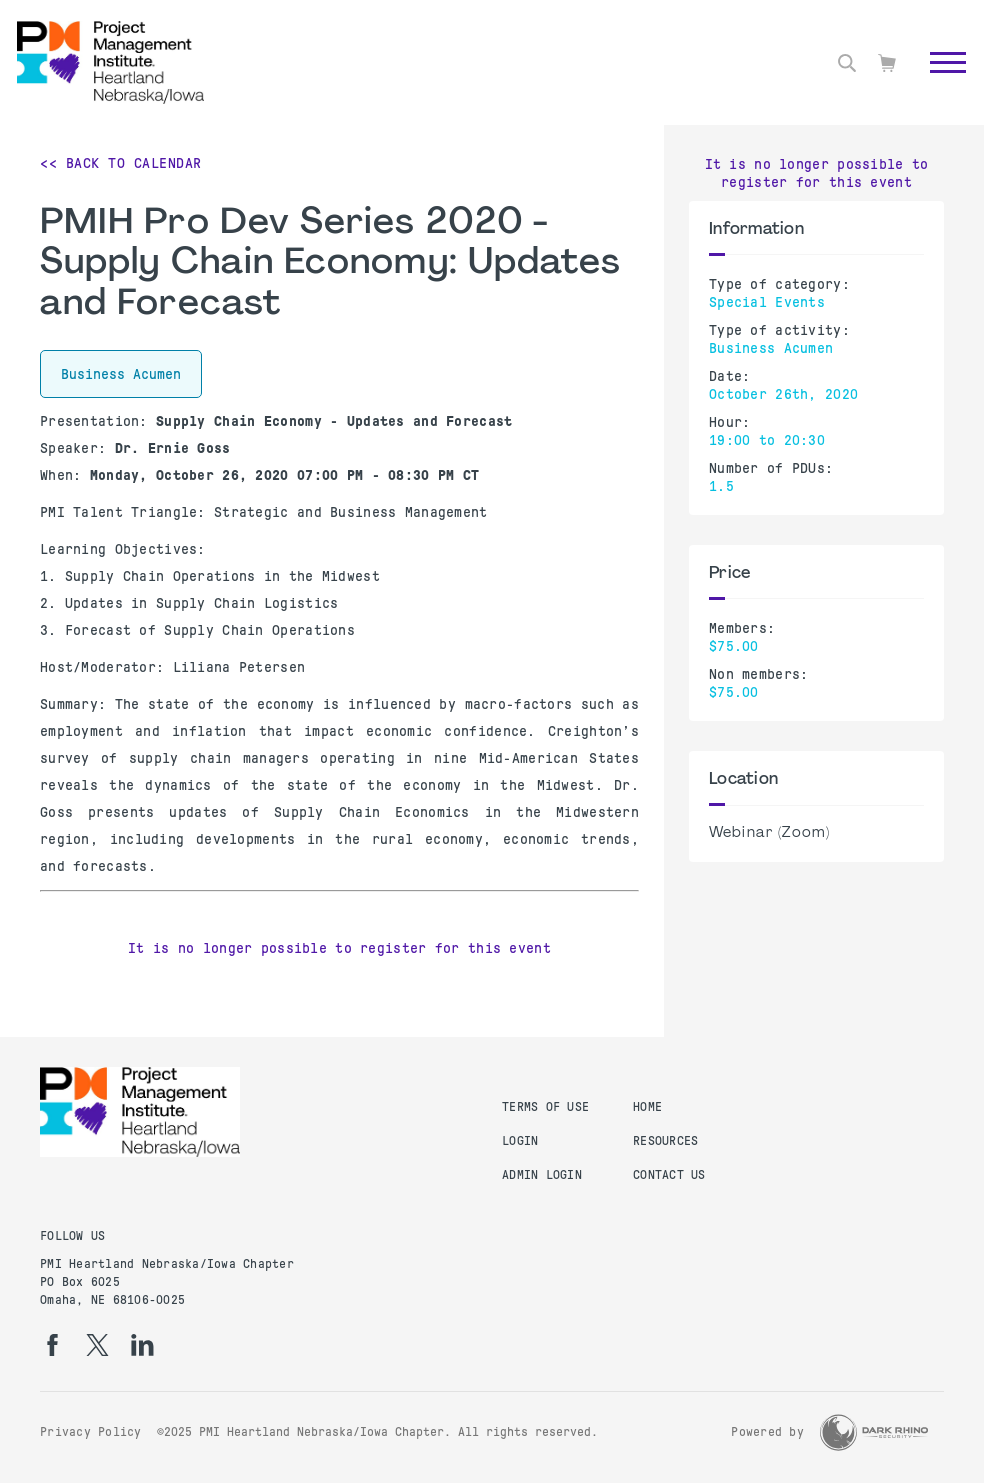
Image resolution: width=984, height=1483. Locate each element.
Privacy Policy (91, 1432)
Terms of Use (545, 1107)
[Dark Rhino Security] (874, 1432)
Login (520, 1141)
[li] (142, 1345)
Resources (665, 1141)
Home (647, 1107)
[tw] (97, 1345)
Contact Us (669, 1175)
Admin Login (542, 1175)
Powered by (767, 1432)
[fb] (52, 1345)
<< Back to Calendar (121, 163)
